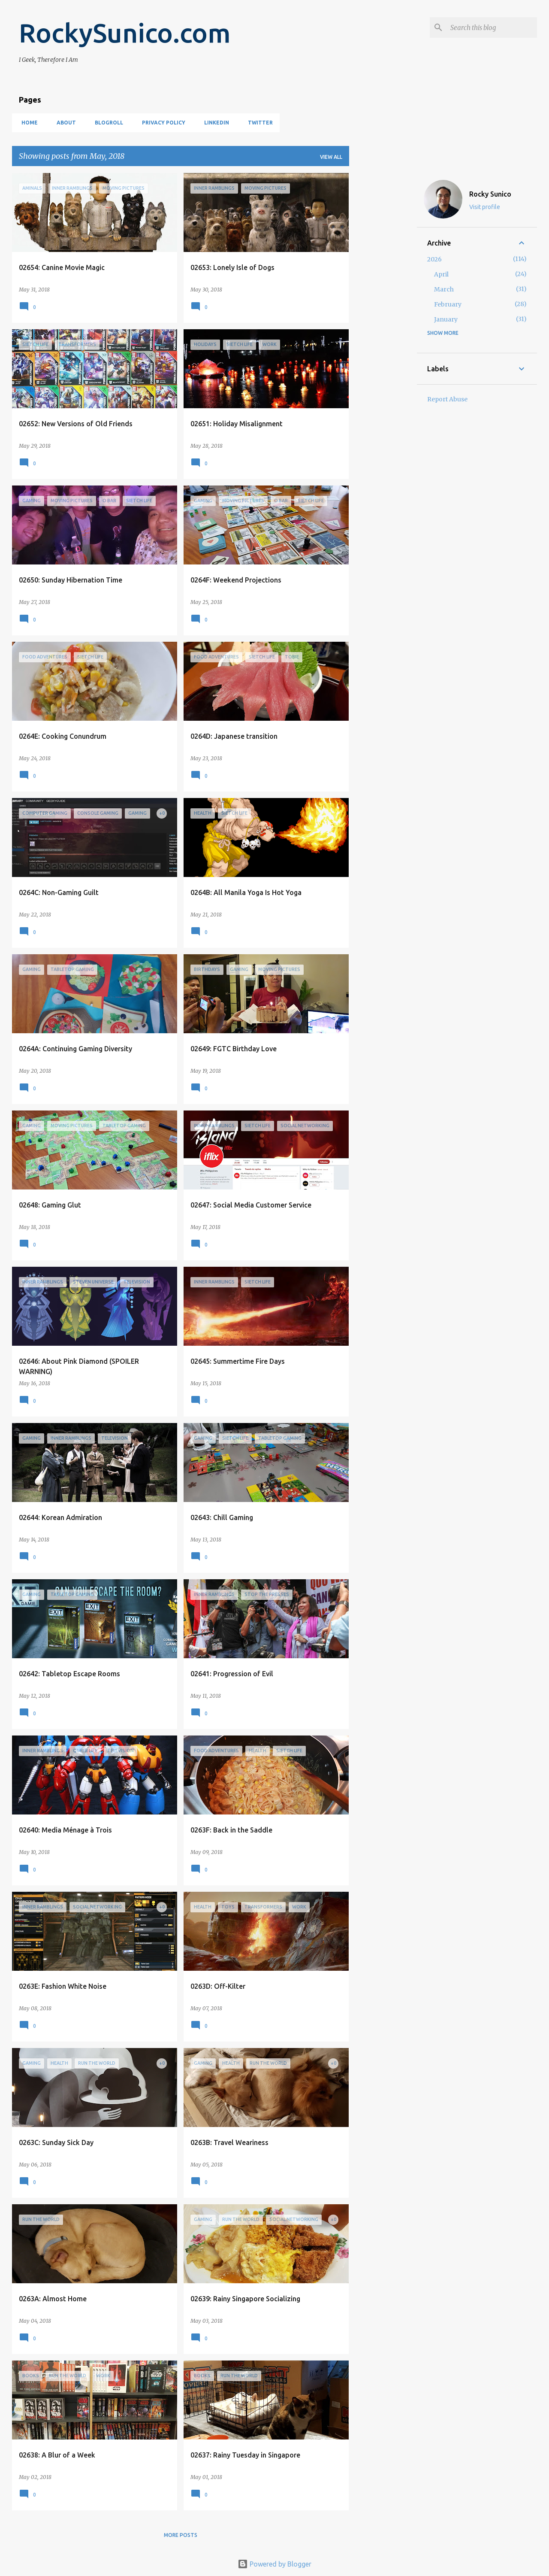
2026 (434, 259)
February (448, 304)
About (63, 122)
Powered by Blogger (274, 2564)
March (444, 289)
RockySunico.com (125, 33)
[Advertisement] (383, 302)
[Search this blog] (492, 27)
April (441, 274)
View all (331, 157)
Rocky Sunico (490, 194)
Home (27, 122)
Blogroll (106, 122)
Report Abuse (447, 399)
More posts (180, 2535)
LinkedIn (214, 122)
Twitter (257, 122)
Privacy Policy (161, 122)
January (446, 319)
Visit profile (484, 206)
